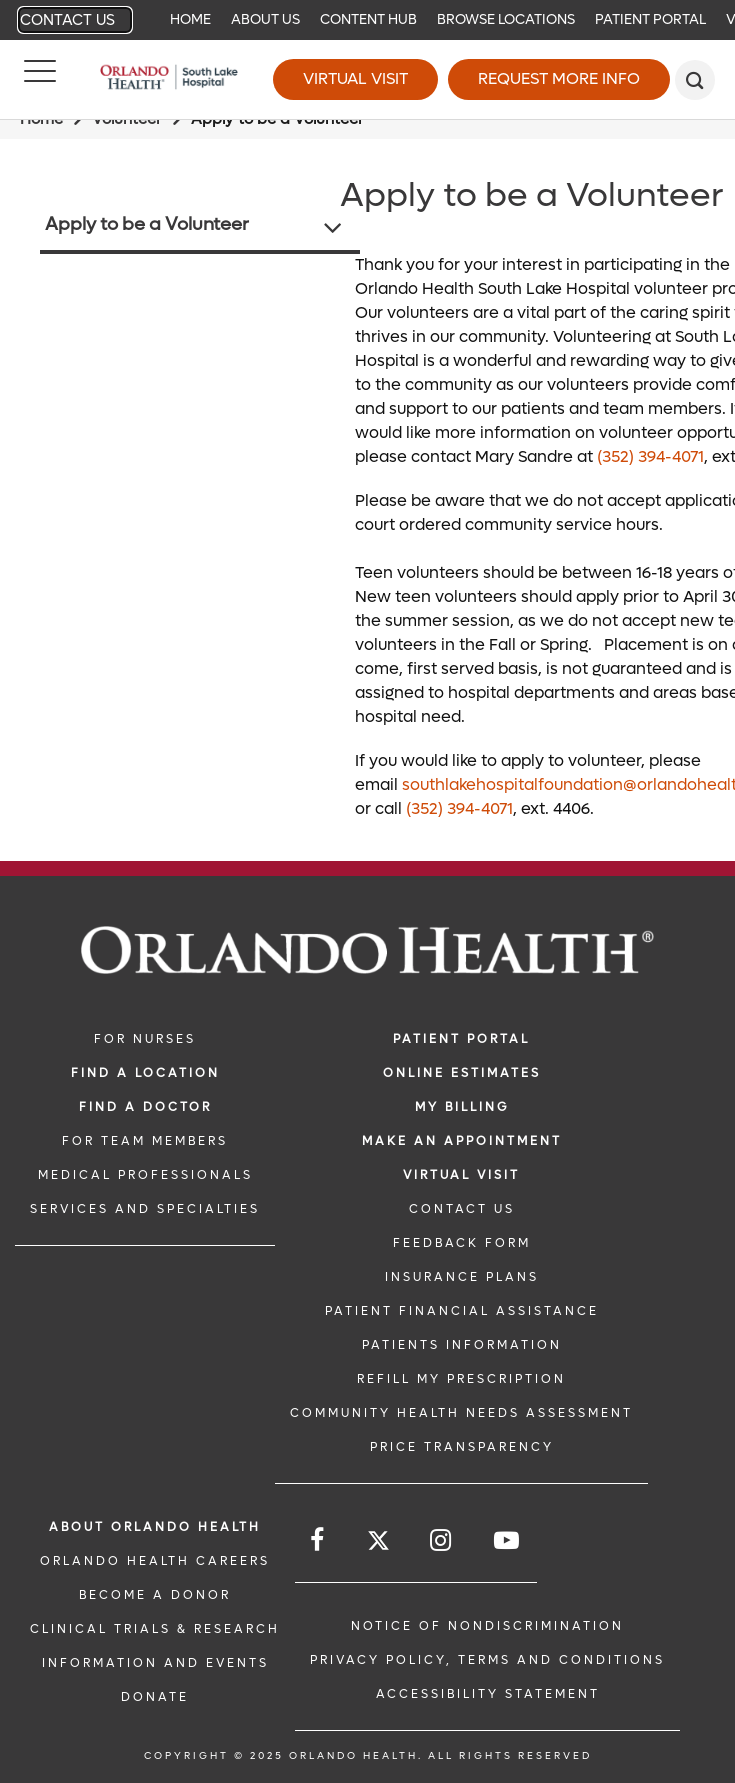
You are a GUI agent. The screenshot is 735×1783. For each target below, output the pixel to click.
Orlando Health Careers (155, 1561)
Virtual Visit (355, 78)
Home (190, 19)
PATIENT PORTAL (461, 1039)
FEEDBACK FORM (462, 1243)
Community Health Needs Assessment (461, 1413)
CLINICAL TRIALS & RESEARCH (155, 1629)
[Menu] (40, 80)
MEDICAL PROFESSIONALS (145, 1175)
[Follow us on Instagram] (442, 1540)
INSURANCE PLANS (462, 1277)
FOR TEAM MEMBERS (145, 1141)
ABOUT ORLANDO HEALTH (155, 1527)
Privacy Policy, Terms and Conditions (487, 1660)
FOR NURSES (145, 1039)
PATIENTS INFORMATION (462, 1345)
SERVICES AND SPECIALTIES (145, 1209)
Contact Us (67, 20)
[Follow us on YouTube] (508, 1540)
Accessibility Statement (488, 1694)
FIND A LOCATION (145, 1073)
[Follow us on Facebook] (318, 1540)
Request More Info (559, 78)
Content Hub (368, 19)
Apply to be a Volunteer (147, 224)
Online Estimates (462, 1073)
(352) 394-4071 (650, 456)
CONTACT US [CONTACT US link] (462, 1209)
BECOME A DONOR (155, 1595)
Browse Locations (506, 19)
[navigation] (367, 20)
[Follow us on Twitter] (378, 1543)
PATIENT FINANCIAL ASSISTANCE (462, 1311)
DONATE (155, 1697)
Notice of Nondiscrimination (487, 1626)
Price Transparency (462, 1447)
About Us (265, 19)
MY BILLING (462, 1107)
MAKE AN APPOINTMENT (462, 1141)
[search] (695, 80)
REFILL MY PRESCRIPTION (461, 1379)
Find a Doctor (145, 1107)
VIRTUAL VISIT (461, 1175)
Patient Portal (650, 19)
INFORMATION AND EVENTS (155, 1663)
